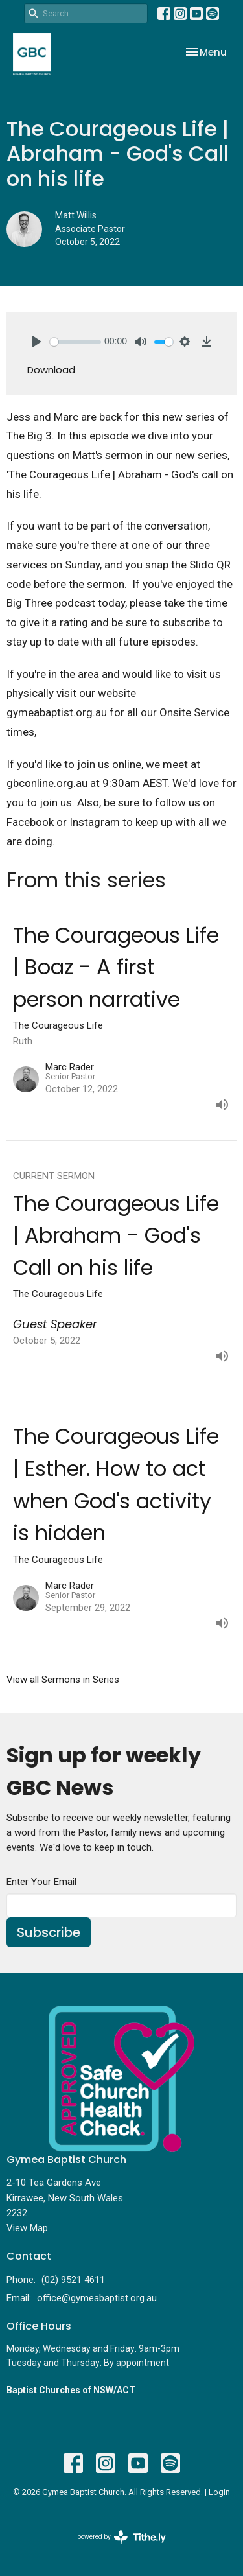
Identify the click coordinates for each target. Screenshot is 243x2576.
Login (219, 2492)
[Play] (36, 341)
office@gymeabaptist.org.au (97, 2298)
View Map (27, 2228)
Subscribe (48, 1932)
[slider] (75, 342)
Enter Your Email (41, 1882)
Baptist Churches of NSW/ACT (70, 2390)
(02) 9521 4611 (73, 2280)
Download (51, 370)
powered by (121, 2537)
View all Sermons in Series (62, 1679)
